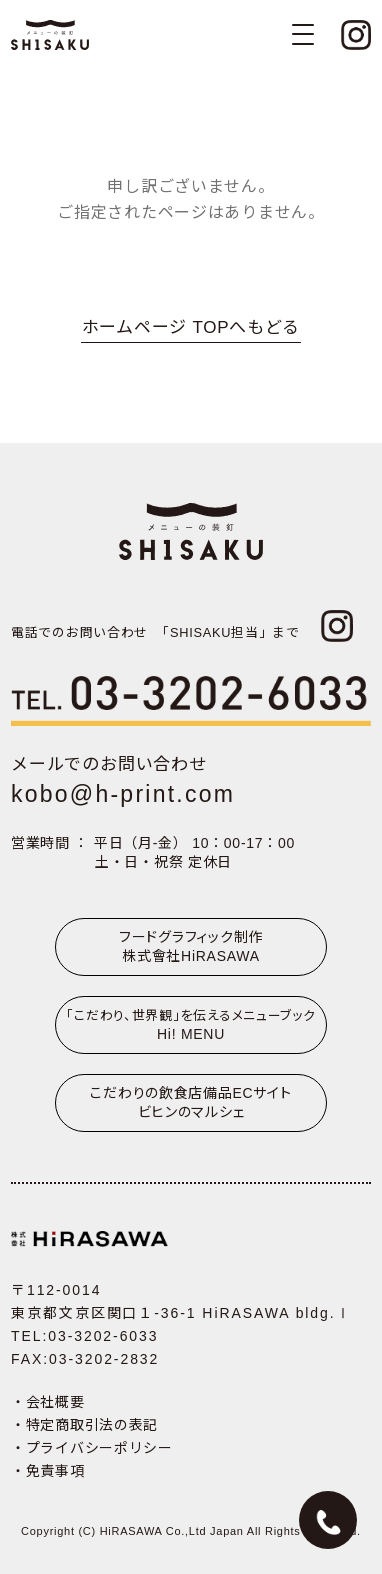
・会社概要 (48, 1402)
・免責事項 (48, 1471)
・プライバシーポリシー (92, 1448)
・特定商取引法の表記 (84, 1425)
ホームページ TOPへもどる (191, 327)
